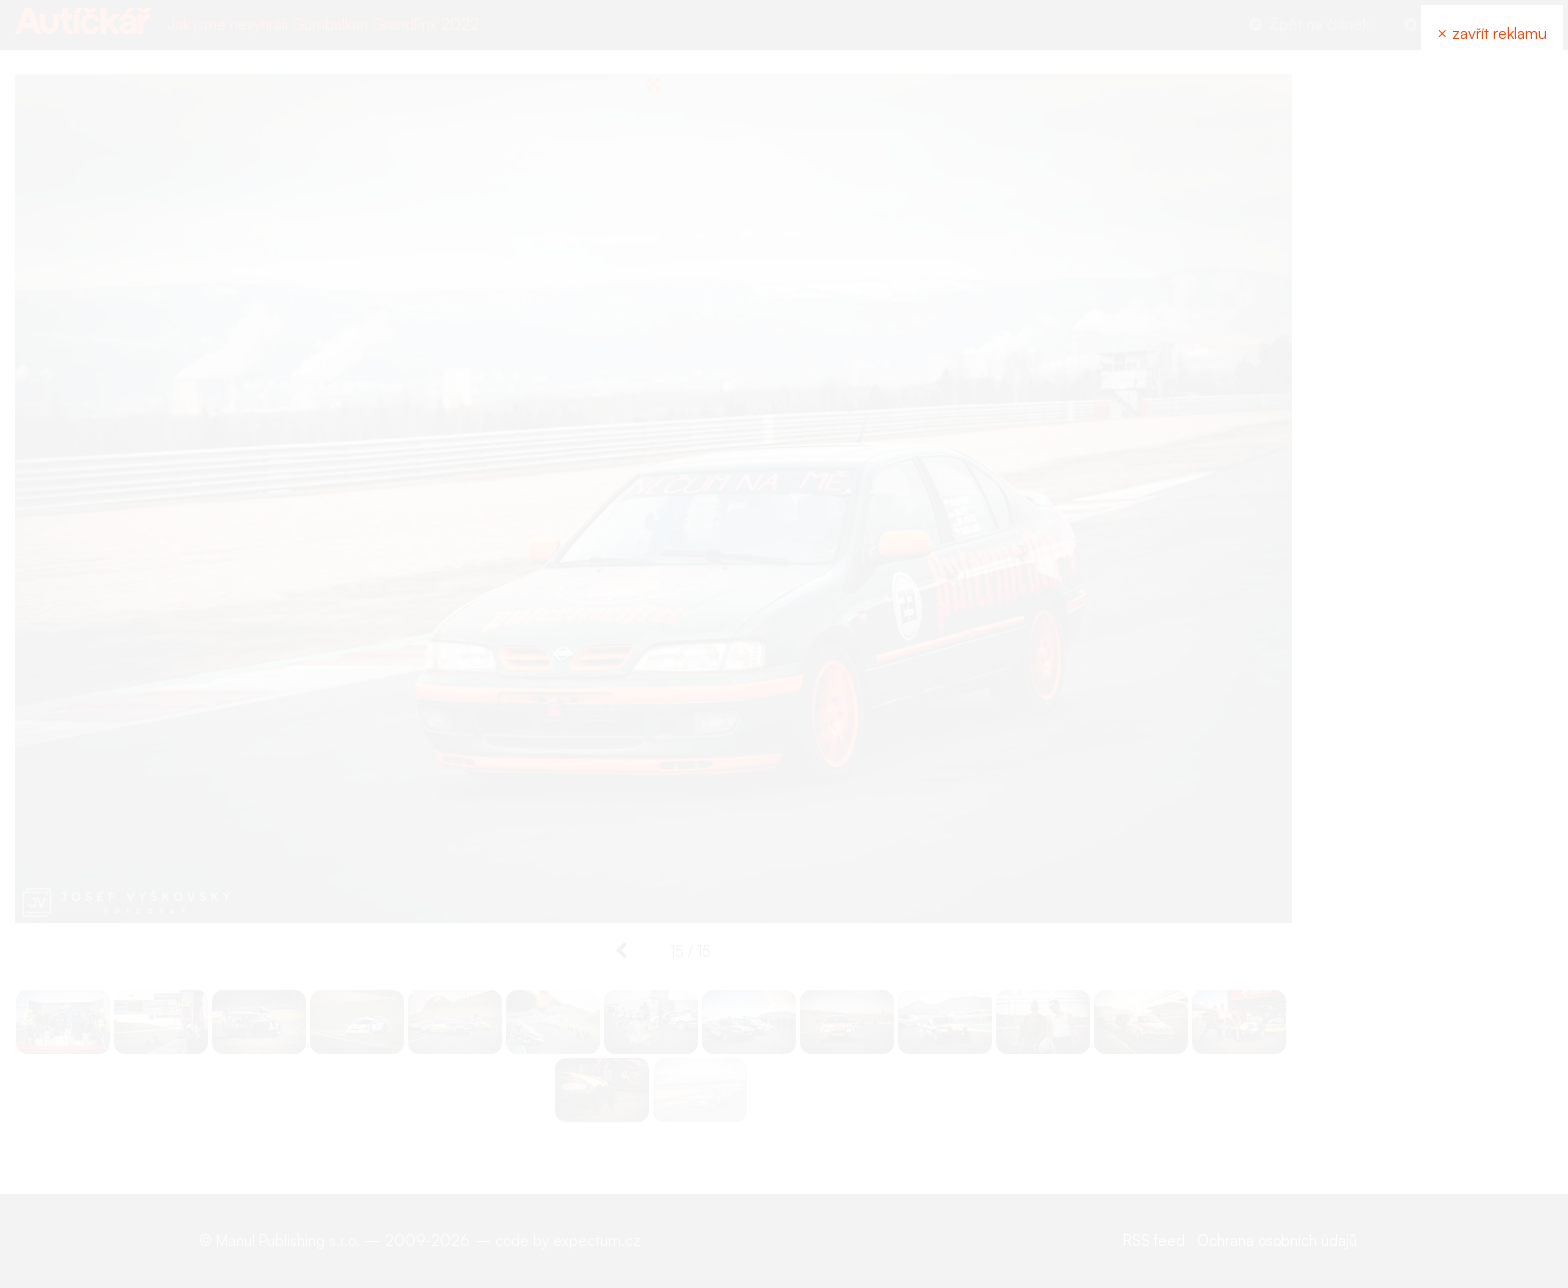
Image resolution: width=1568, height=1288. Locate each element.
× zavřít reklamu (1492, 33)
